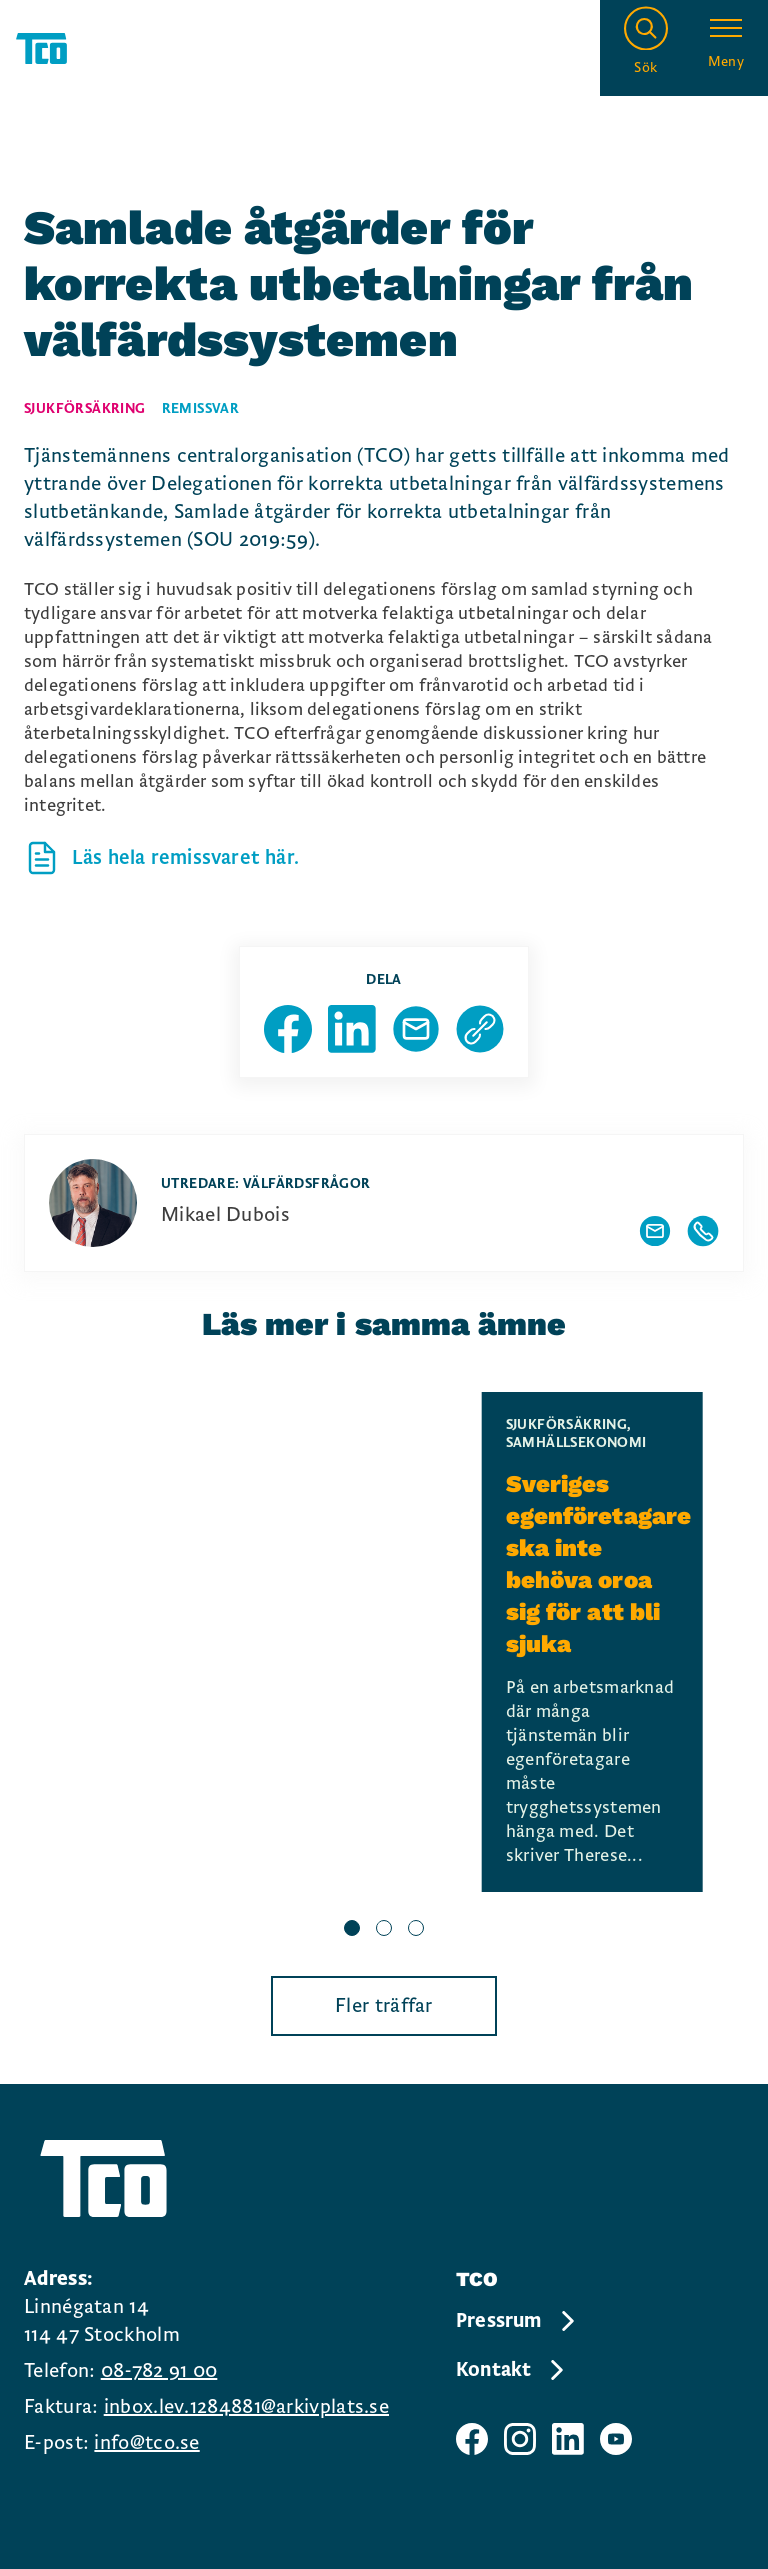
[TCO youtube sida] (616, 2439)
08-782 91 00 (159, 2371)
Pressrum (517, 2321)
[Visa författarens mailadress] (655, 1231)
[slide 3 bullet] (416, 1930)
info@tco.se (146, 2443)
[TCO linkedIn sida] (568, 2439)
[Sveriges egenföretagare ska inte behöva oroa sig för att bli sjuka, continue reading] (592, 1642)
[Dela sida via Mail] (416, 1029)
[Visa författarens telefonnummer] (703, 1231)
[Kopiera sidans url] (480, 1029)
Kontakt (511, 2370)
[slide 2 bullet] (384, 1930)
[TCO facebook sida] (472, 2439)
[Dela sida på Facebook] (288, 1029)
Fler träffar (384, 2006)
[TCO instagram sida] (520, 2439)
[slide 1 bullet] (352, 1930)
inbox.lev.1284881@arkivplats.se (246, 2407)
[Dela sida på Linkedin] (352, 1029)
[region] (384, 1668)
